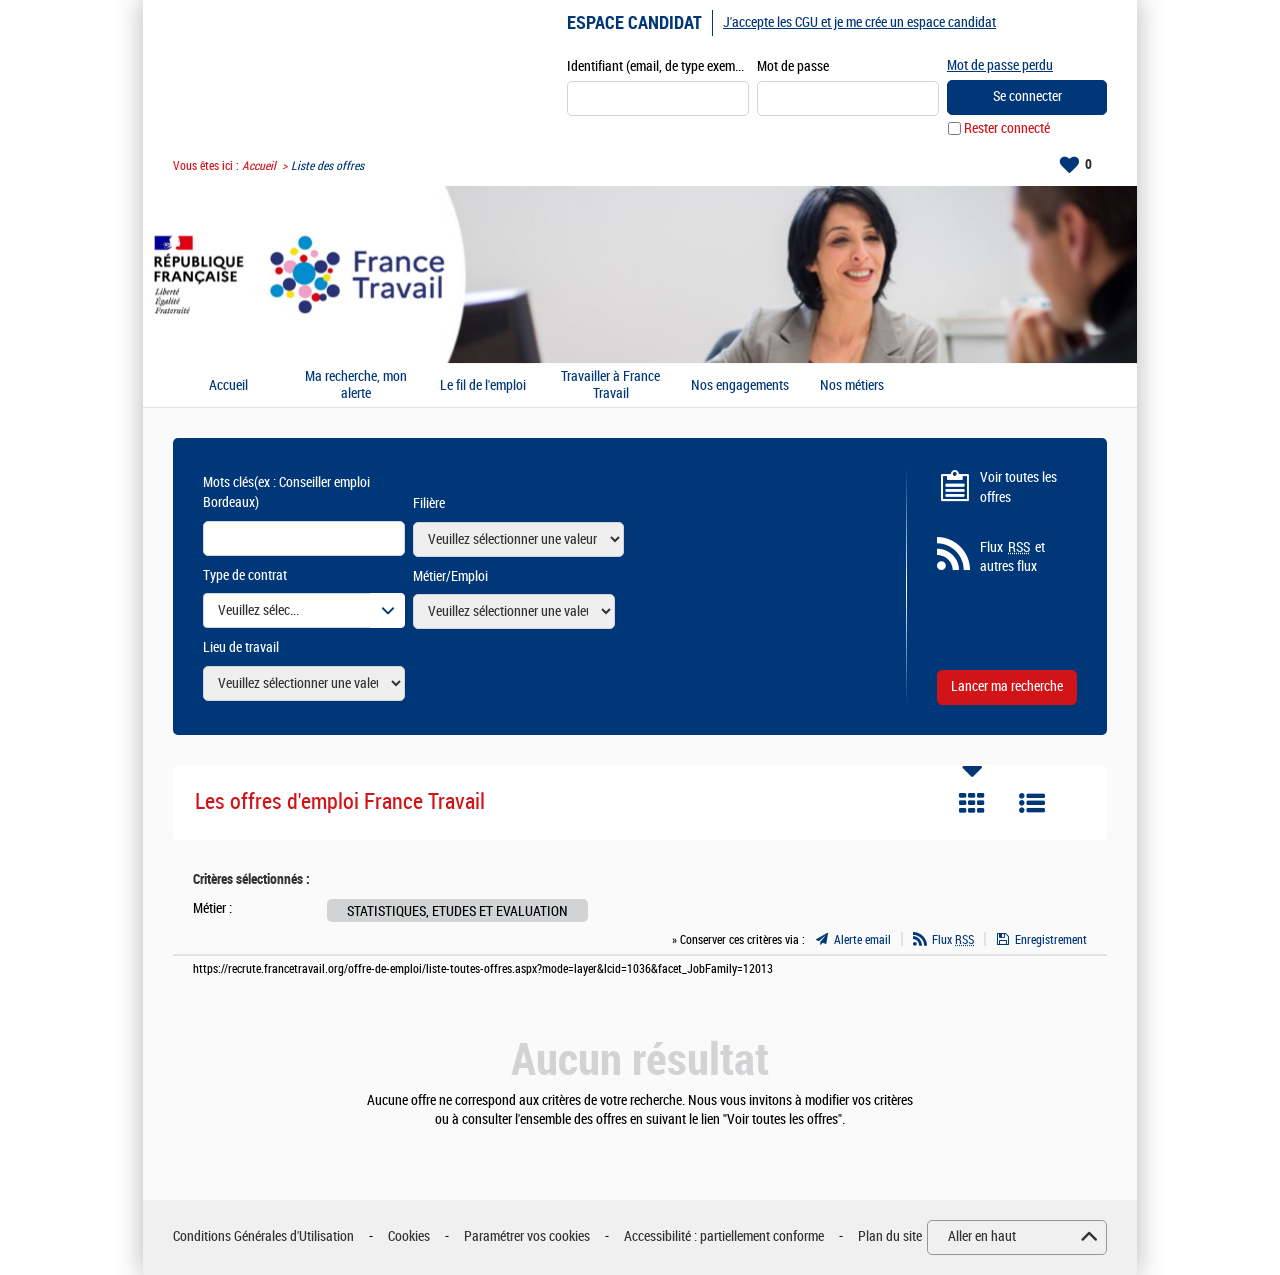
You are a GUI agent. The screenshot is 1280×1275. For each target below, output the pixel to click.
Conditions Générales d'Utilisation (263, 1236)
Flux (953, 940)
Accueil (259, 166)
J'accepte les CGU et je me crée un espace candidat (859, 22)
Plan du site (890, 1236)
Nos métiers (852, 386)
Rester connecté (1007, 128)
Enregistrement (1051, 940)
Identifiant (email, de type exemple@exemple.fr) (658, 66)
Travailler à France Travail (610, 385)
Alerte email (862, 940)
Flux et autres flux (1012, 557)
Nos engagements (740, 386)
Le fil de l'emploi (483, 386)
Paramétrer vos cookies (527, 1236)
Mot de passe (793, 66)
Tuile (972, 803)
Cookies (409, 1236)
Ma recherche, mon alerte (356, 385)
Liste (1032, 803)
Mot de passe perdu (1000, 65)
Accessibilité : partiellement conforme (724, 1236)
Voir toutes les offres (1018, 487)
